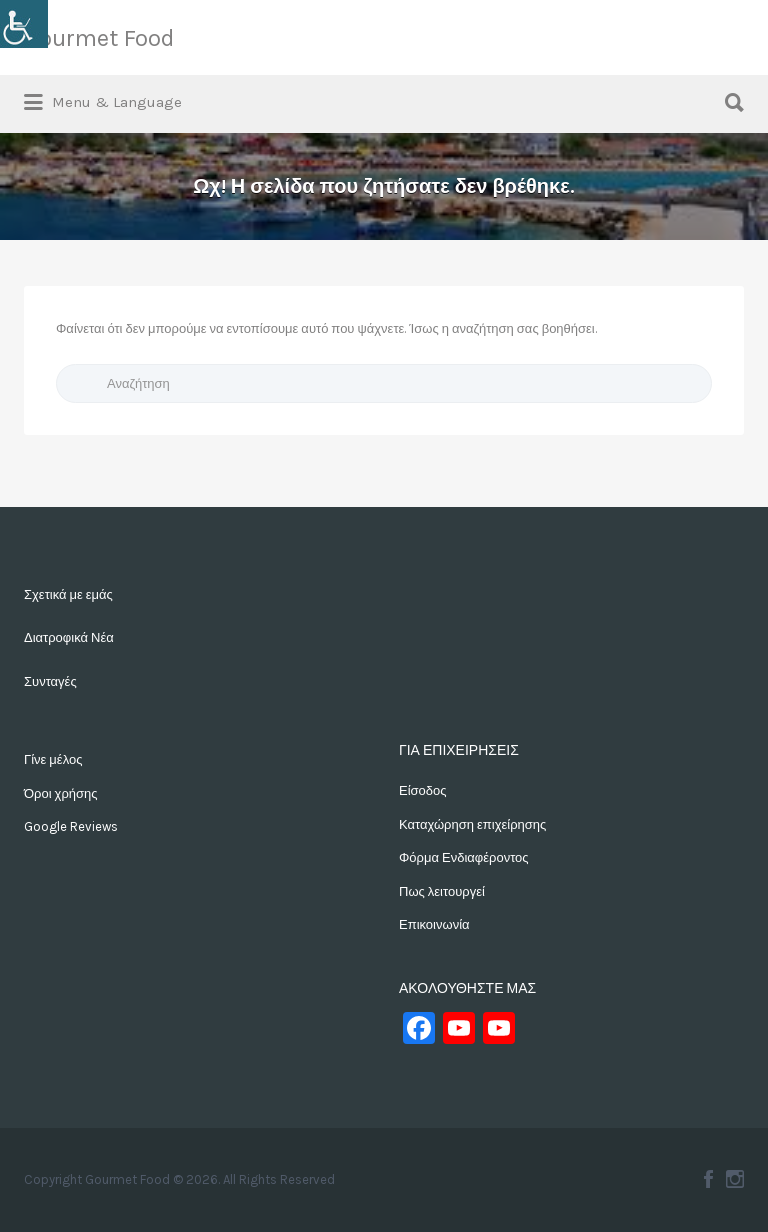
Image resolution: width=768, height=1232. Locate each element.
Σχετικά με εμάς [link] (68, 594)
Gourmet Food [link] (99, 38)
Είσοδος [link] (423, 790)
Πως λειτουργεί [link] (442, 891)
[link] (24, 24)
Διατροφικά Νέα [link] (69, 637)
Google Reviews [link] (71, 826)
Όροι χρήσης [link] (61, 793)
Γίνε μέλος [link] (53, 759)
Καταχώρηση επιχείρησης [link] (472, 824)
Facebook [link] (708, 1179)
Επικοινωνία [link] (434, 924)
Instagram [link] (735, 1179)
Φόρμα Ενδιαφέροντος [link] (464, 857)
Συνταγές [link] (50, 681)
